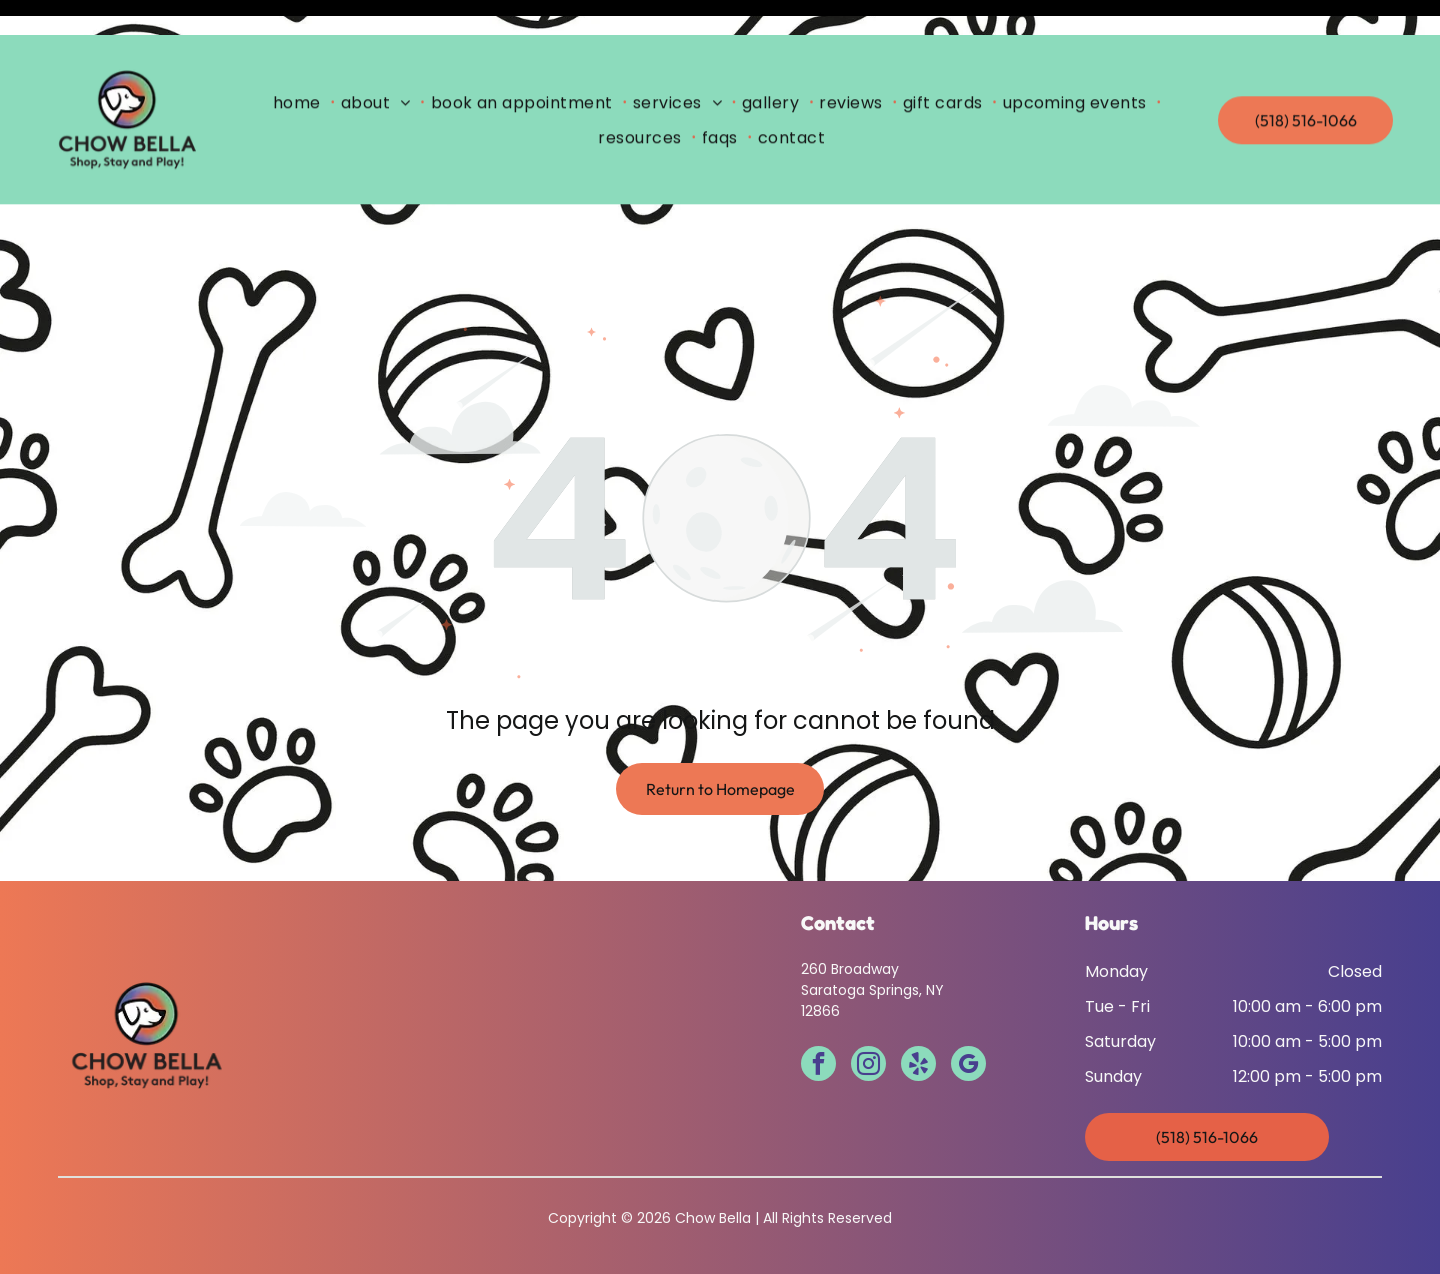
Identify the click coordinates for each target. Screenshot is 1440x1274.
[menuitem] (301, 67)
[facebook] (818, 1016)
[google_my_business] (968, 1016)
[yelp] (918, 1016)
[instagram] (868, 1016)
